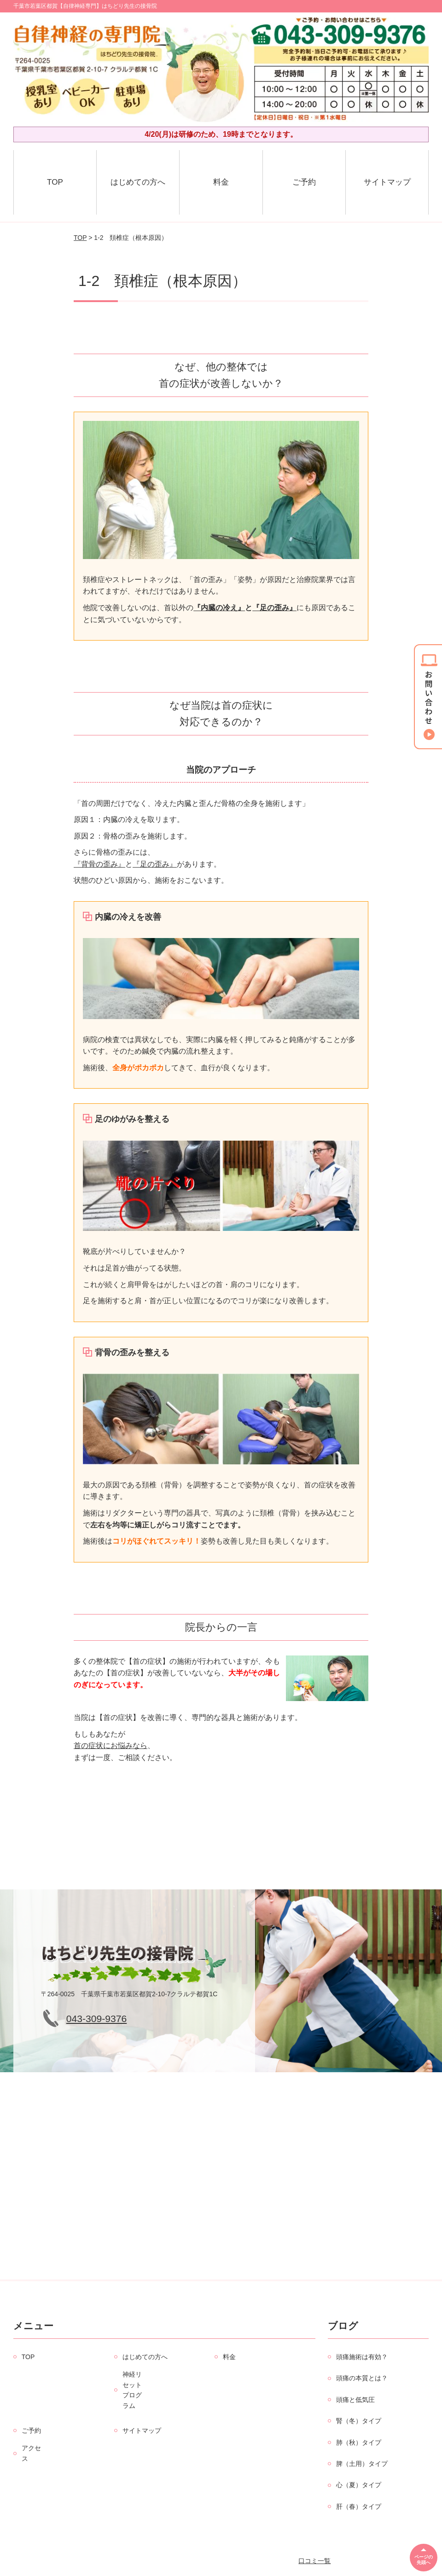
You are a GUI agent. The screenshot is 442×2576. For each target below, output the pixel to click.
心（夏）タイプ (358, 2485)
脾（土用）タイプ (362, 2463)
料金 (221, 182)
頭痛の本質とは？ (362, 2378)
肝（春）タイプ (358, 2506)
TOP (55, 182)
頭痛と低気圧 (355, 2399)
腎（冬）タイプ (358, 2420)
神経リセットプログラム (132, 2390)
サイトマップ (387, 182)
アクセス (31, 2453)
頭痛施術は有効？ (362, 2356)
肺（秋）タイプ (358, 2442)
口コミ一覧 (314, 2560)
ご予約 (304, 182)
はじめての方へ (137, 182)
